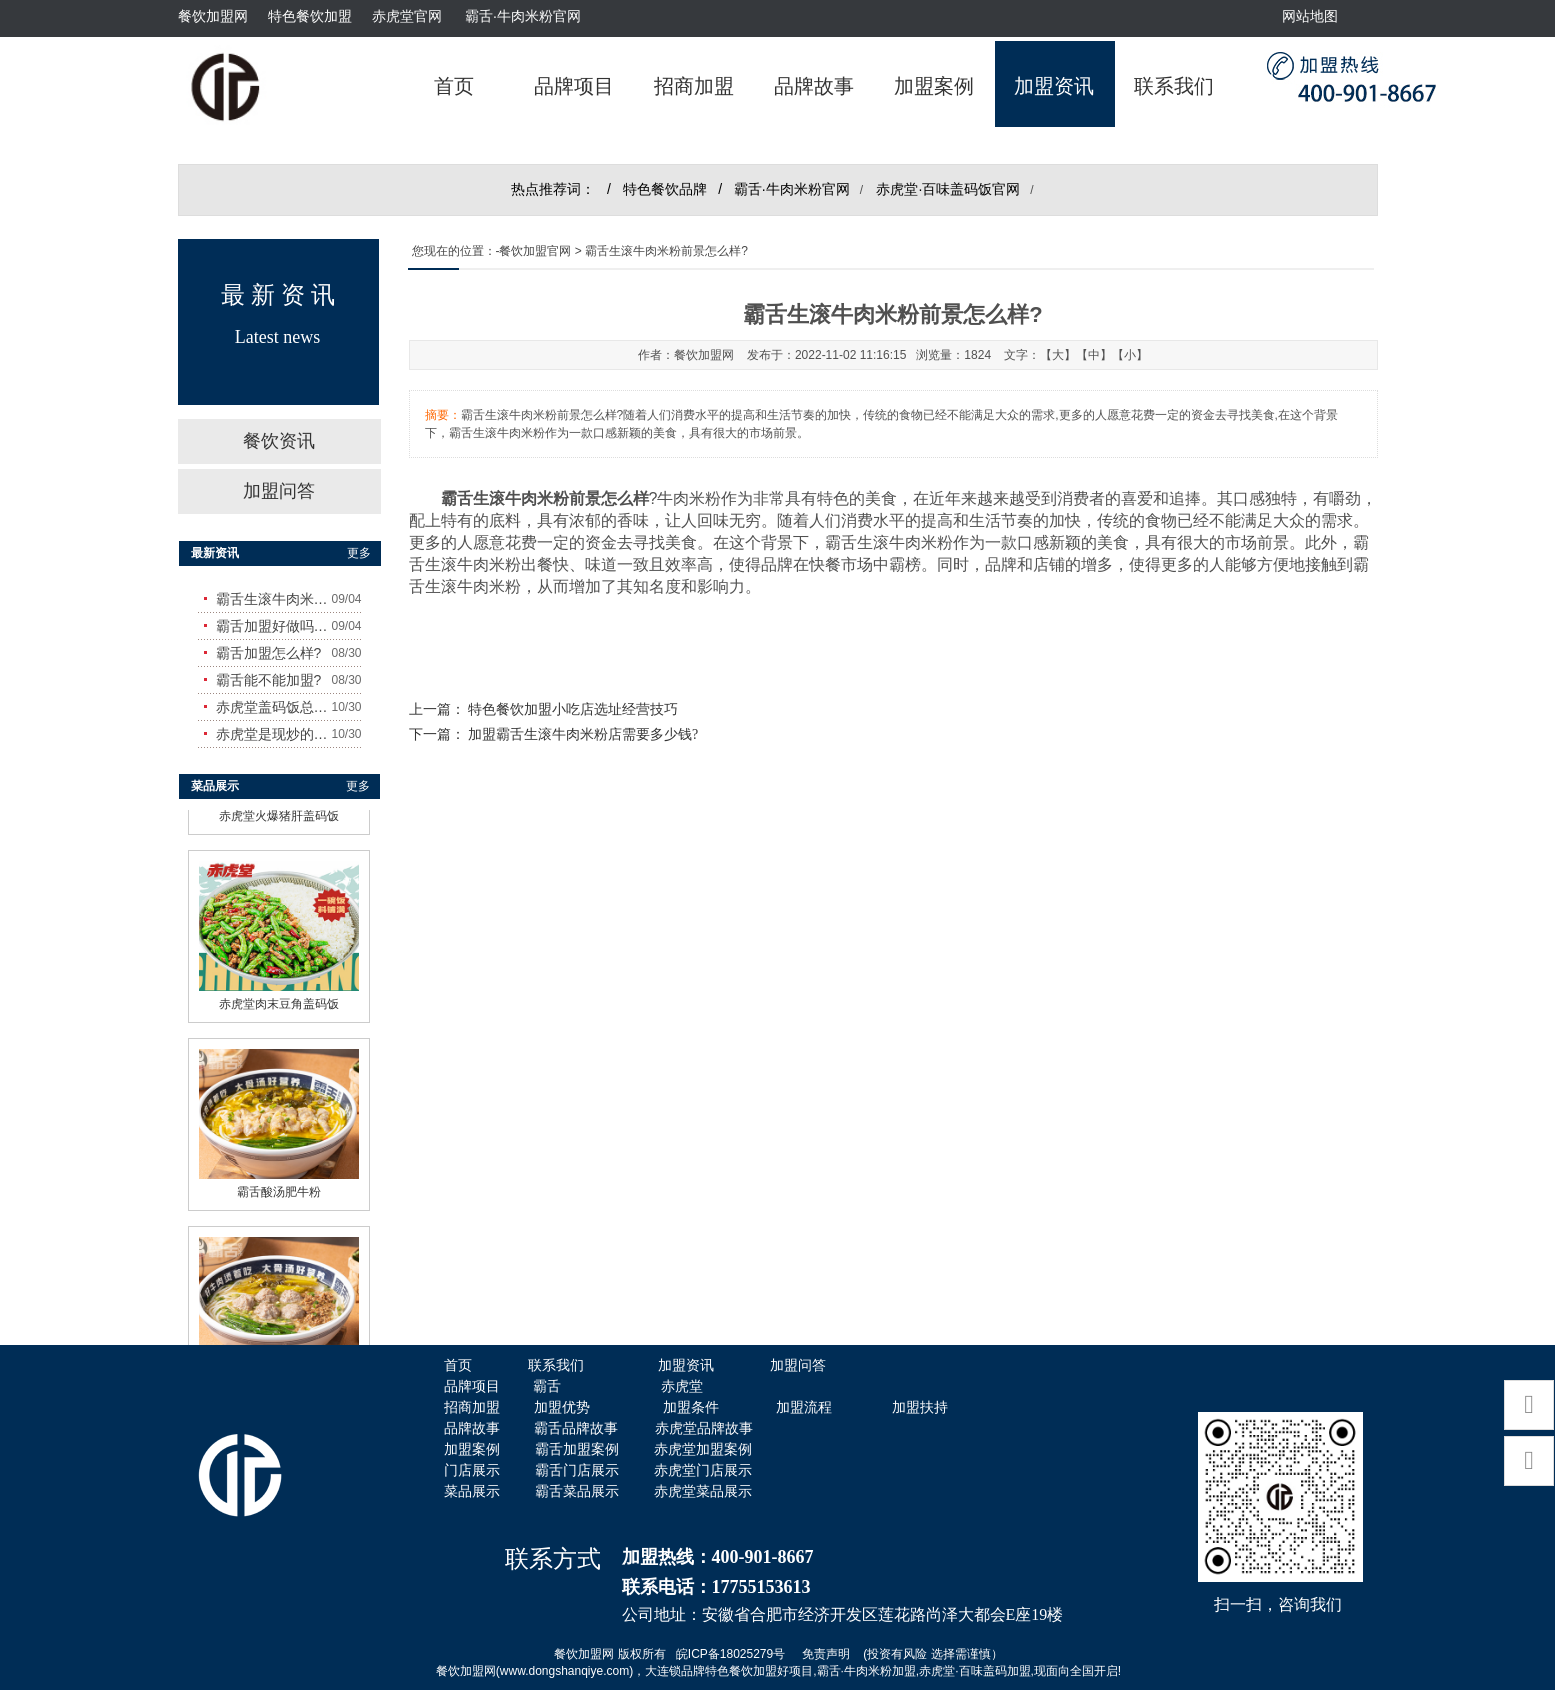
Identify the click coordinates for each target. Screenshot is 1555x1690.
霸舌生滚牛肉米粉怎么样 (274, 599)
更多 (359, 553)
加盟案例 (934, 86)
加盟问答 (279, 491)
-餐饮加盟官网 (534, 251)
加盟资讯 (1054, 86)
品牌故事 (814, 86)
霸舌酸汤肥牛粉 (279, 1187)
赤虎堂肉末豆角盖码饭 (279, 999)
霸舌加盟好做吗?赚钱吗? (274, 626)
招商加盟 (694, 86)
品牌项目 (574, 86)
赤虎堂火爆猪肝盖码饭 (279, 811)
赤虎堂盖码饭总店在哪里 (274, 707)
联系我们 (1174, 86)
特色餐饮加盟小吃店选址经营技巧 (573, 709)
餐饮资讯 (279, 441)
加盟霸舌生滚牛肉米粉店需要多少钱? (583, 734)
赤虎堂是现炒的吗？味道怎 (274, 734)
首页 (454, 86)
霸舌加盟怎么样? (269, 653)
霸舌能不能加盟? (269, 680)
